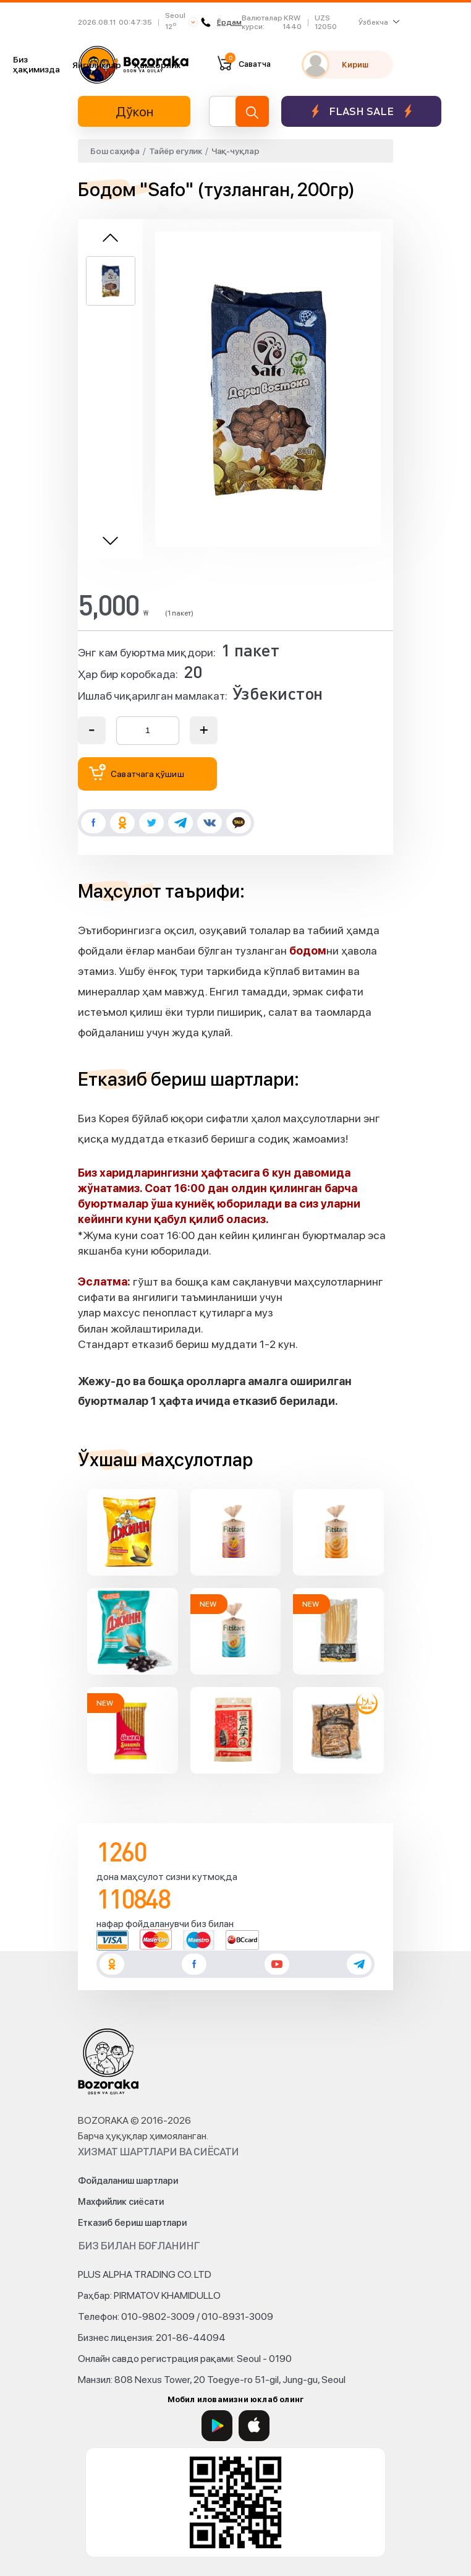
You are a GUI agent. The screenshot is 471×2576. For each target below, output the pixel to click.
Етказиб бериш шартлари (132, 2222)
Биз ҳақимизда (36, 64)
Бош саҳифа (115, 151)
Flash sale (361, 111)
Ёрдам (222, 22)
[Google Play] (217, 2425)
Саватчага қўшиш (136, 772)
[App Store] (254, 2425)
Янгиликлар (96, 65)
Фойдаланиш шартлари (128, 2180)
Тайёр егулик (175, 151)
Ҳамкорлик (157, 65)
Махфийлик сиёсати (121, 2201)
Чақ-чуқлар (235, 151)
